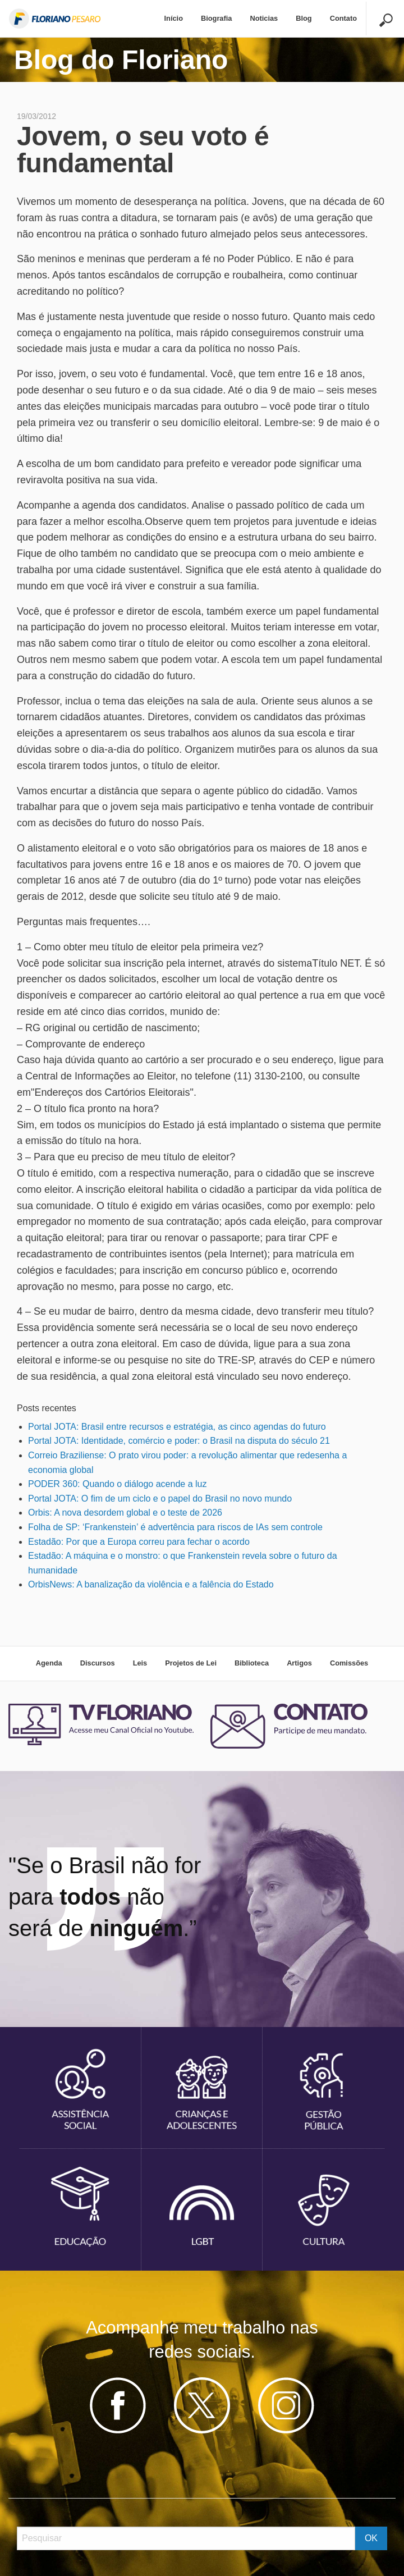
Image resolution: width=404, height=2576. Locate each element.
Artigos (299, 1663)
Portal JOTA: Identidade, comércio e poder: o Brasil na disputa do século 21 (179, 1440)
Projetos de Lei (191, 1663)
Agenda (49, 1663)
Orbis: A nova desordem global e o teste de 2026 (125, 1512)
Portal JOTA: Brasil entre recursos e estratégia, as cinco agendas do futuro (177, 1426)
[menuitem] (173, 19)
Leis (140, 1663)
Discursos (97, 1663)
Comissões (349, 1663)
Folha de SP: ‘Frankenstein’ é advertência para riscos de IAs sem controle (175, 1527)
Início (173, 18)
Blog (303, 18)
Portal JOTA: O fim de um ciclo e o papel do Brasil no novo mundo (160, 1498)
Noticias (264, 18)
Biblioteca (252, 1663)
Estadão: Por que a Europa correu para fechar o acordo (139, 1541)
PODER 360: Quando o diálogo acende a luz (117, 1484)
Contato (343, 18)
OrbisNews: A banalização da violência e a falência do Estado (151, 1584)
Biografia (216, 18)
